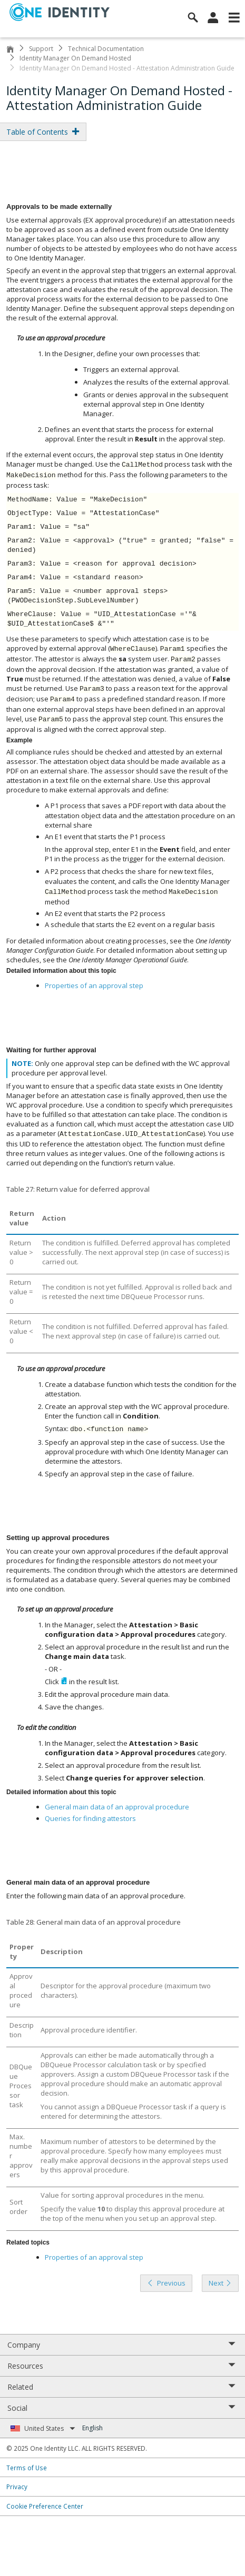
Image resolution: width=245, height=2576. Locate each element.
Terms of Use (26, 2467)
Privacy (16, 2486)
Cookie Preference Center (44, 2506)
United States (49, 2428)
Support (41, 48)
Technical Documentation (106, 48)
